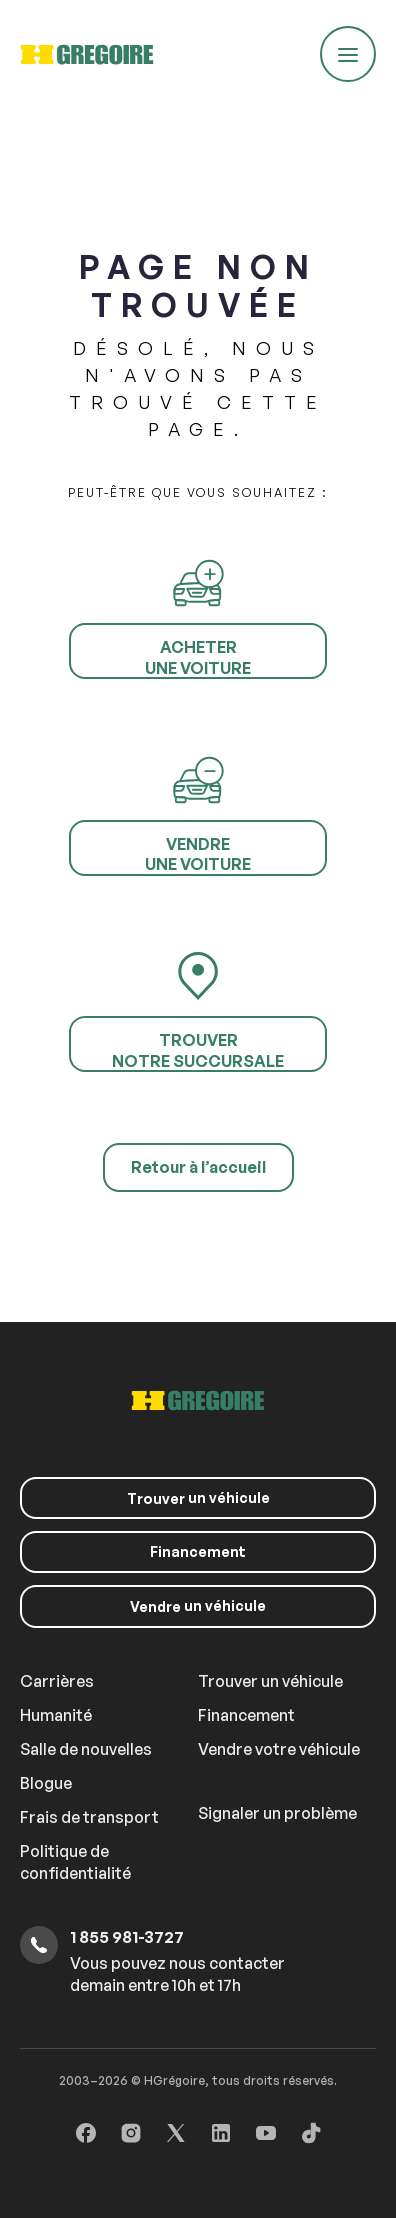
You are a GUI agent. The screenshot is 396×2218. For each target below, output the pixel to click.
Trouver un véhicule (270, 1681)
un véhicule (198, 1498)
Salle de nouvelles (86, 1749)
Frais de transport (89, 1817)
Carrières (57, 1681)
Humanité (56, 1715)
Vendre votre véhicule (279, 1749)
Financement (198, 1551)
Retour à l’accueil (198, 1167)
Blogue (46, 1783)
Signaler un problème (277, 1813)
